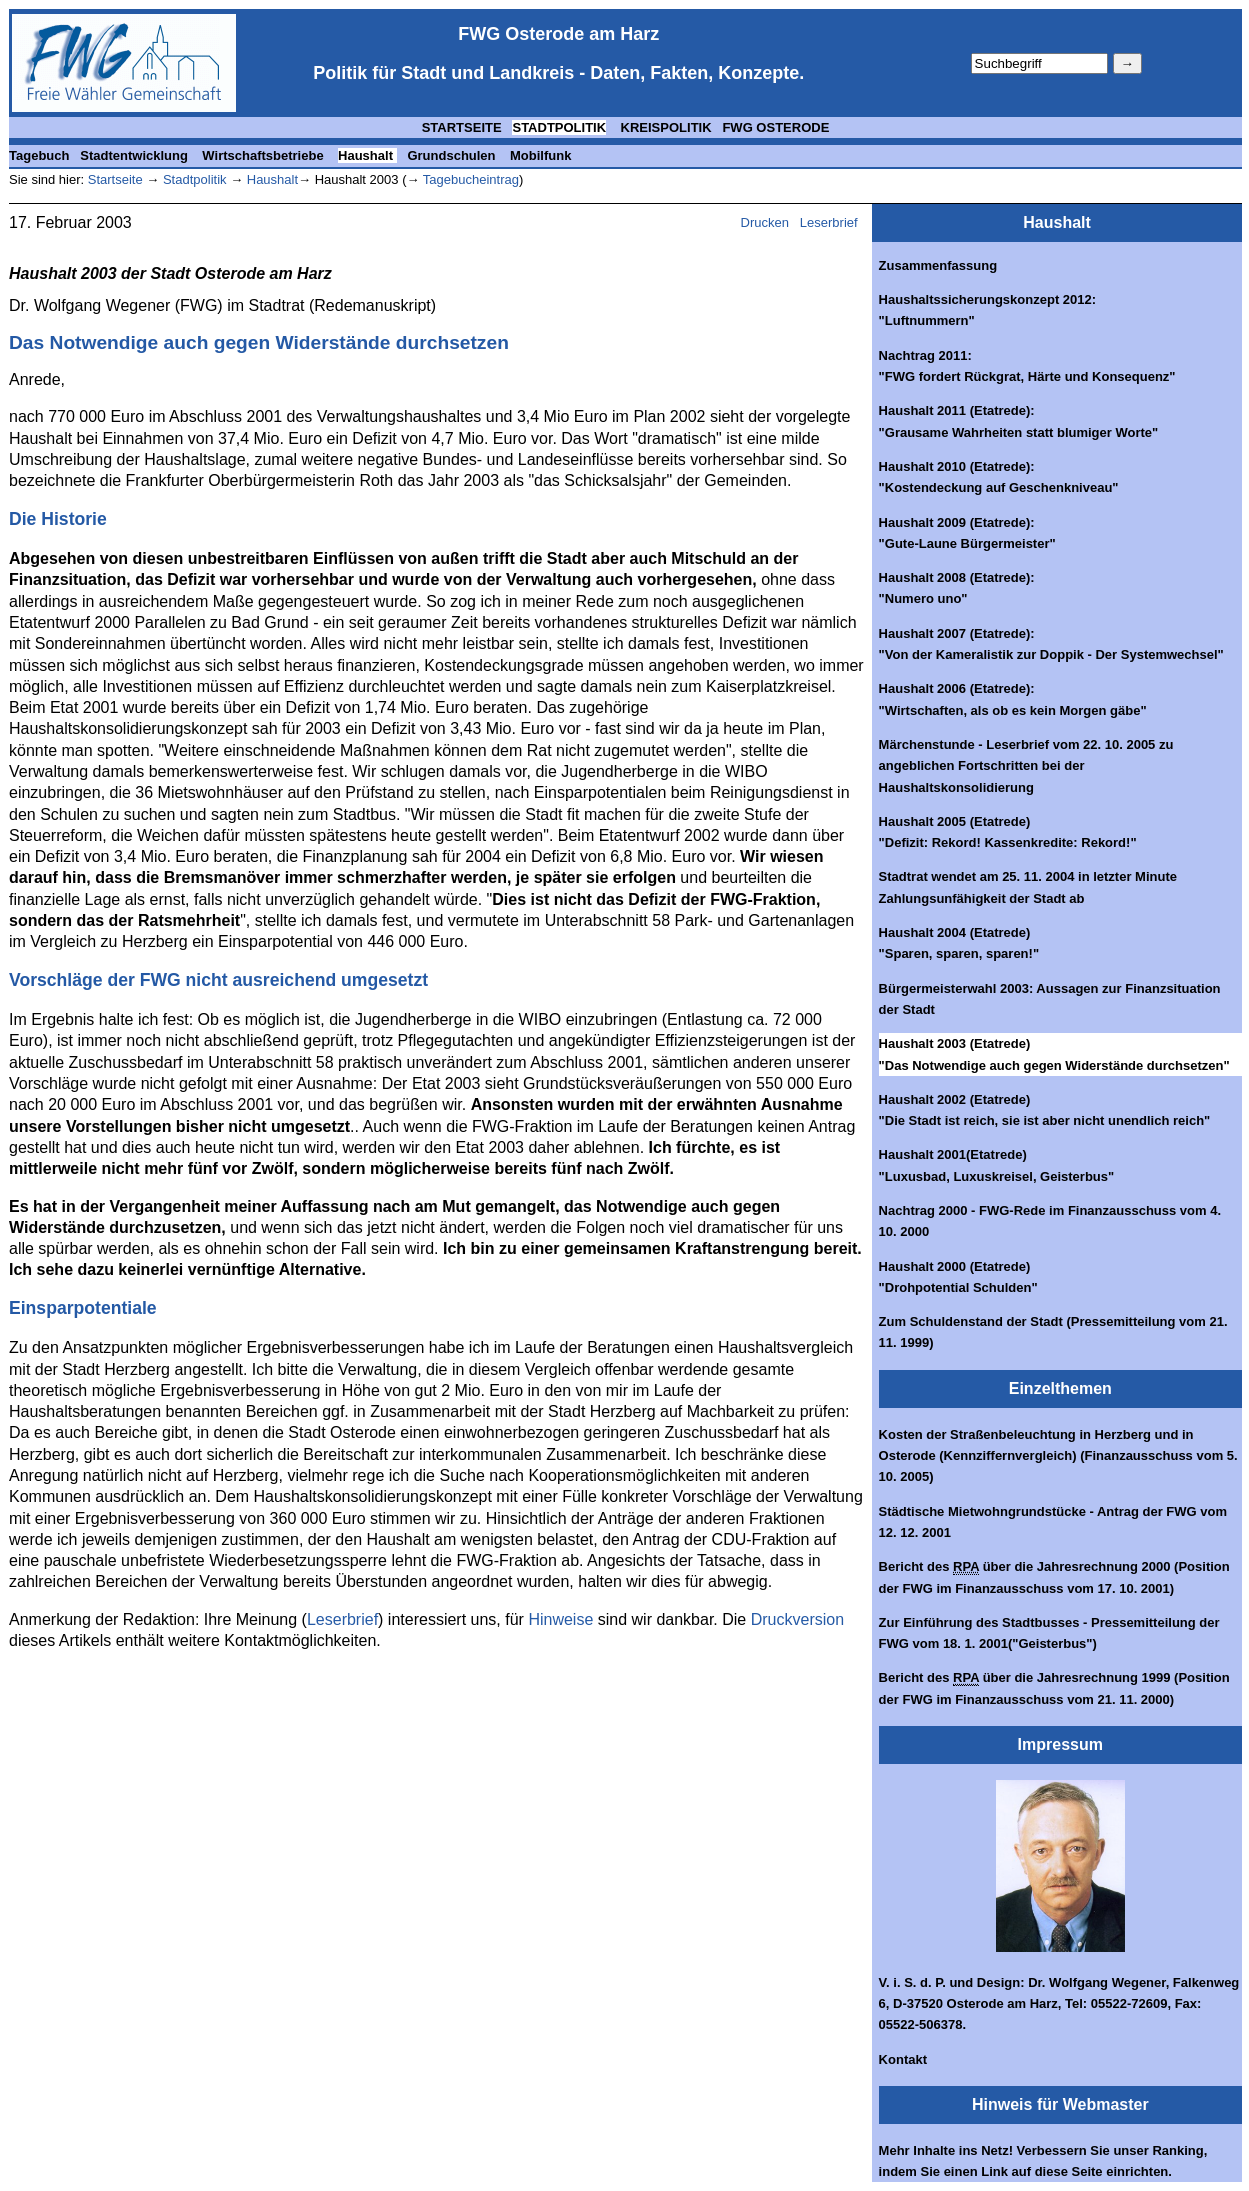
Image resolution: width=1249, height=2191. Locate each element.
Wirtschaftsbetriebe (264, 155)
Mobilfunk (540, 155)
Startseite (115, 179)
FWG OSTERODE (775, 127)
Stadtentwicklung (135, 155)
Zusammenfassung (938, 265)
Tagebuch (39, 155)
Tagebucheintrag (471, 179)
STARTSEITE (462, 127)
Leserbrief (830, 222)
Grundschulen (453, 155)
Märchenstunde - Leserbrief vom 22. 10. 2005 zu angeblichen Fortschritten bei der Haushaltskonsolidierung (1026, 766)
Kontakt (903, 2059)
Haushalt (367, 155)
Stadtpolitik (192, 179)
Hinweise (560, 1619)
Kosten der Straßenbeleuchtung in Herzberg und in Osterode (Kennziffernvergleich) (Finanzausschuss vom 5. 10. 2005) (1058, 1456)
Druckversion (797, 1619)
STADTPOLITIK (559, 127)
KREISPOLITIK (664, 127)
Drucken (765, 222)
